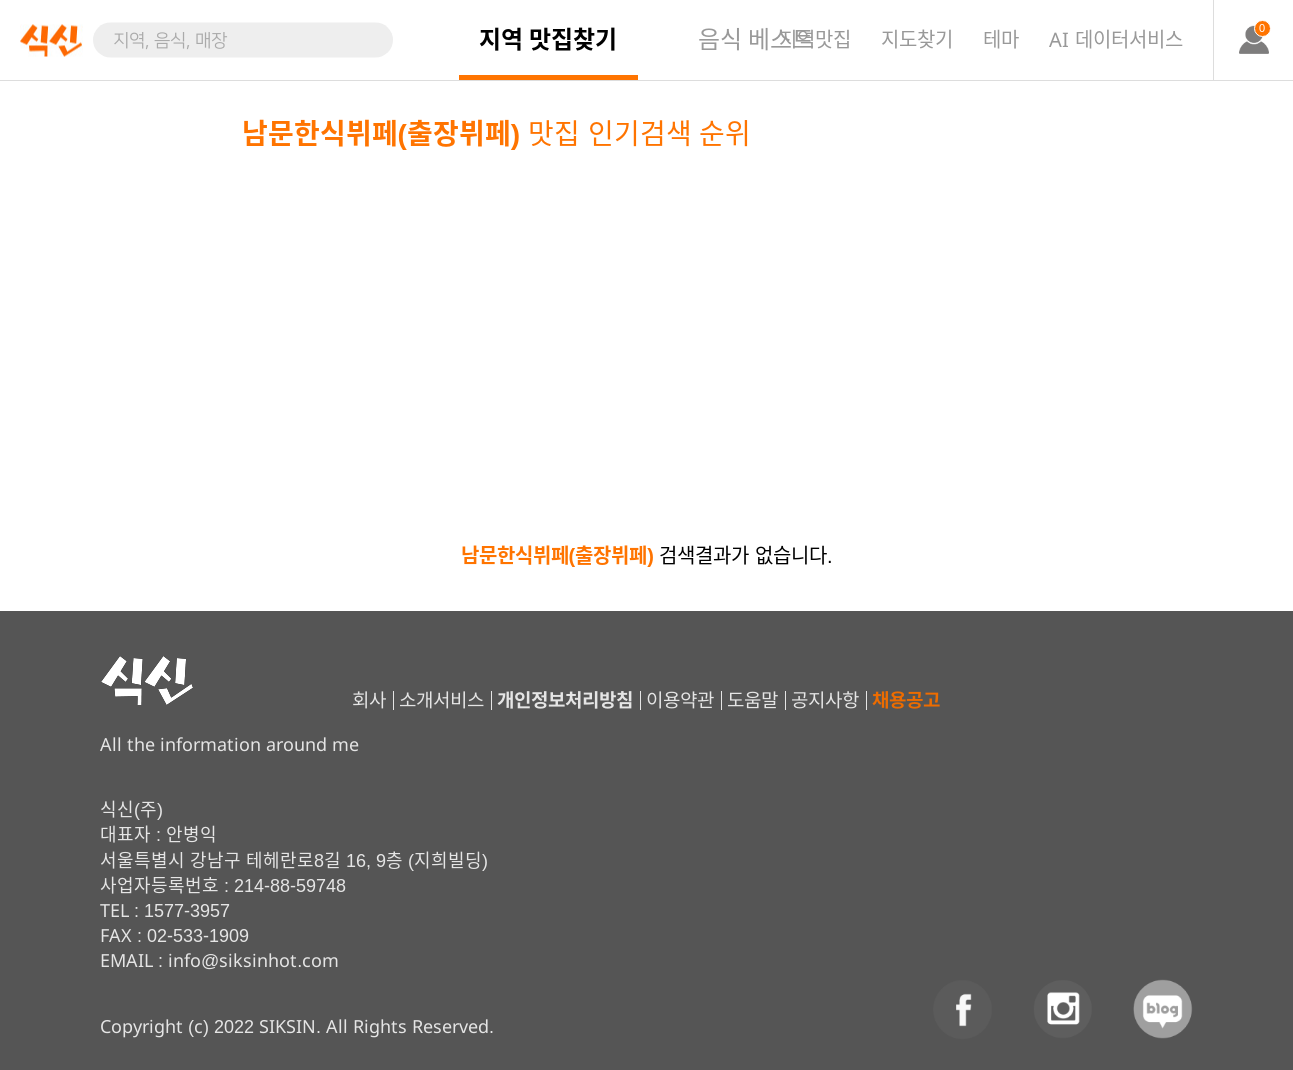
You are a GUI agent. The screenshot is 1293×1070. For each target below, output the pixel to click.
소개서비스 (440, 700)
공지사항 (824, 700)
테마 (1001, 40)
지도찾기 (917, 40)
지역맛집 (815, 40)
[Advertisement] (647, 305)
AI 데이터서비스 (1116, 40)
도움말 (751, 700)
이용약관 (679, 700)
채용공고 (905, 700)
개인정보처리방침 (564, 700)
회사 (368, 700)
